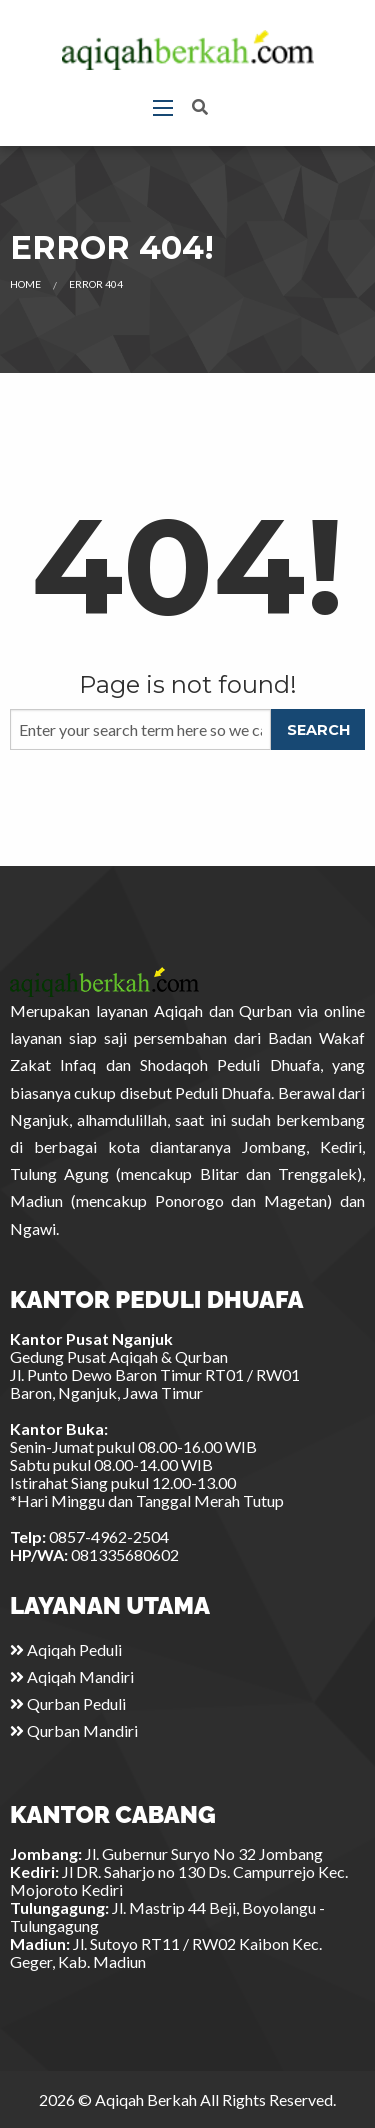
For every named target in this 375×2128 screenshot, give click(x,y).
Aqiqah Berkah (146, 2099)
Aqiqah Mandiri (72, 1676)
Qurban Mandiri (74, 1730)
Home (25, 284)
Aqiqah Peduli (66, 1649)
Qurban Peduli (68, 1703)
